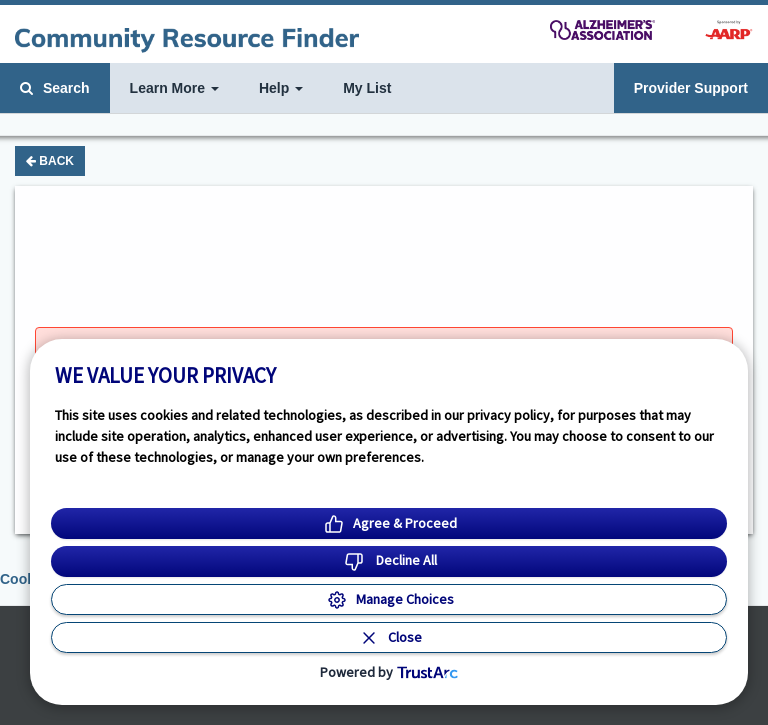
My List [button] (367, 88)
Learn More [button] (174, 88)
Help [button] (281, 88)
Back (50, 161)
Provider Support (691, 88)
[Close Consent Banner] (389, 637)
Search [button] (55, 88)
